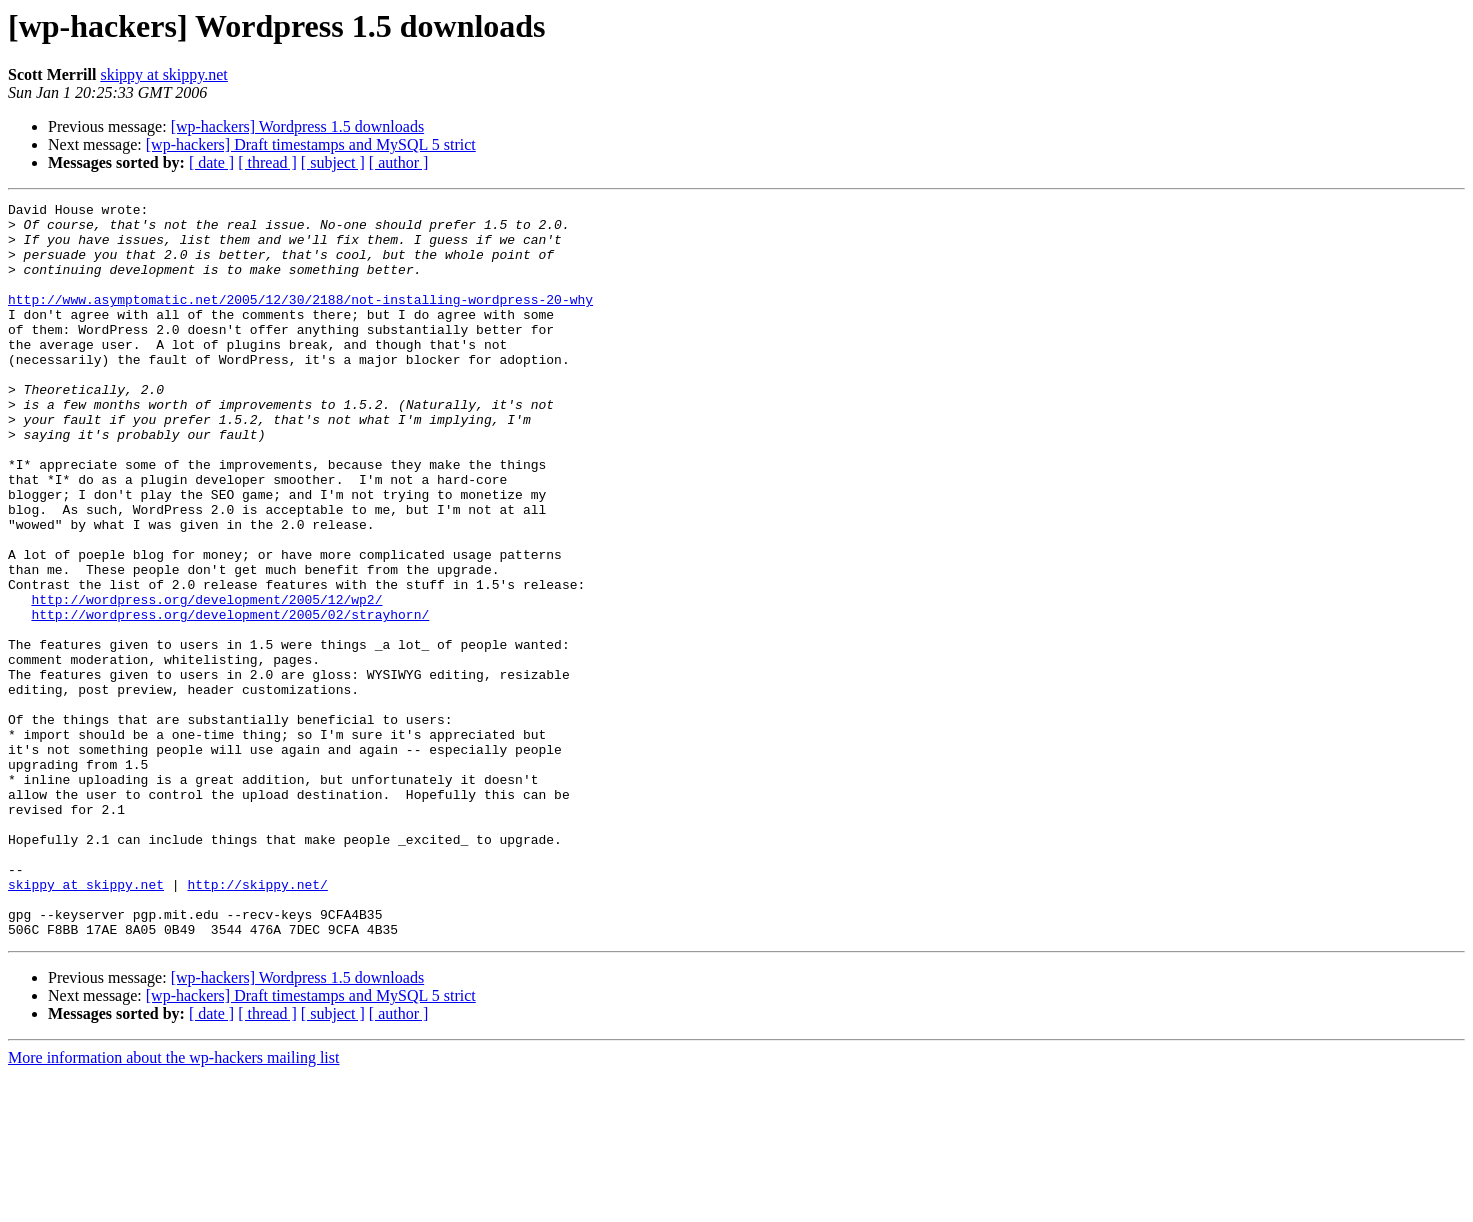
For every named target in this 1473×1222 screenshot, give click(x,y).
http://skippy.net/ (257, 1022)
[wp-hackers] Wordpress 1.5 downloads (297, 126)
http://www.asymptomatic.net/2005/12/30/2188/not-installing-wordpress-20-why (300, 320)
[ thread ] (267, 162)
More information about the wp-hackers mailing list (173, 1204)
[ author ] (399, 162)
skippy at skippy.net (163, 74)
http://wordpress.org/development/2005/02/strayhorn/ (230, 698)
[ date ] (211, 162)
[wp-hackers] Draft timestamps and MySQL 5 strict (311, 144)
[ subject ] (333, 162)
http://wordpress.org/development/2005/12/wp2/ (206, 680)
